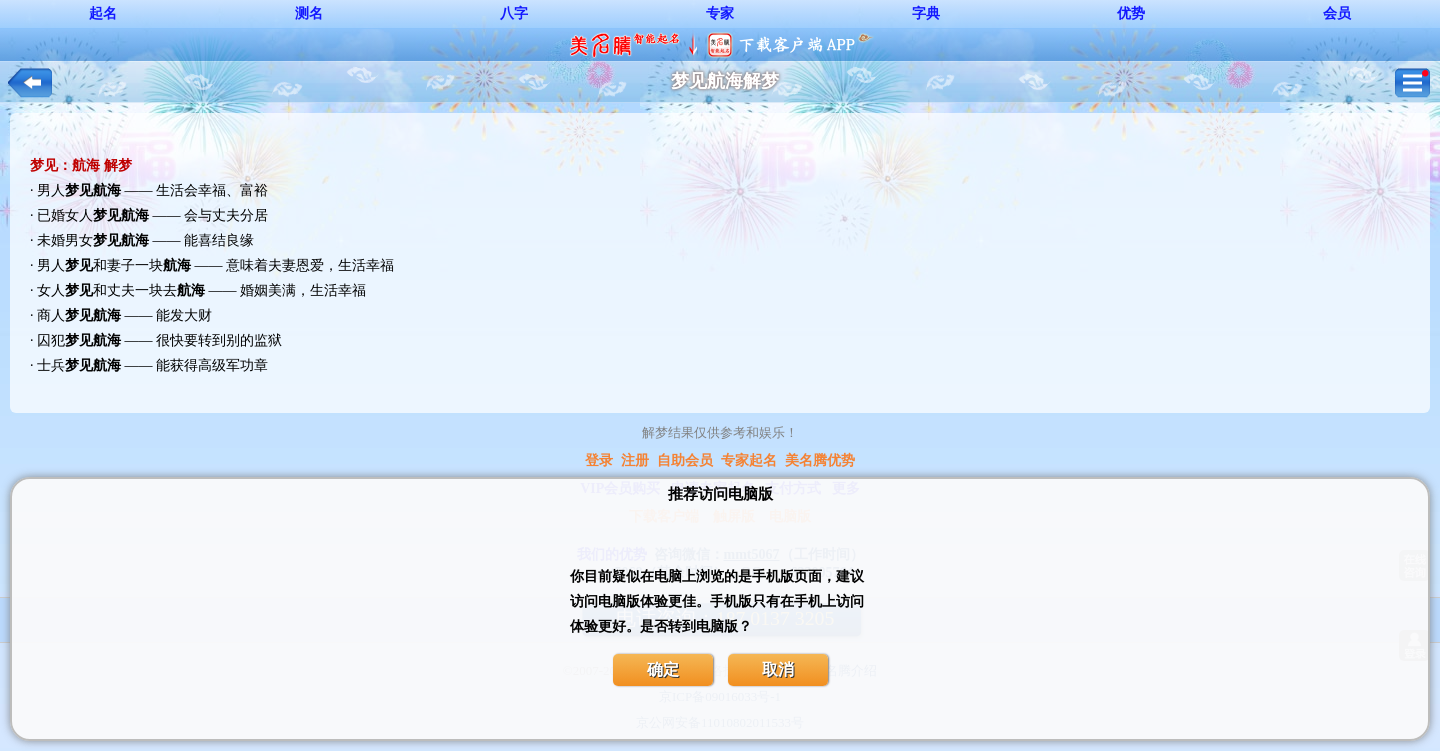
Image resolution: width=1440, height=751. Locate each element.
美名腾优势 (820, 460)
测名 (309, 13)
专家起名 (749, 460)
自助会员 (685, 460)
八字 (514, 13)
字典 (926, 13)
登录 (599, 460)
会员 (1337, 13)
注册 (635, 460)
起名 (103, 13)
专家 (720, 13)
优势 (1131, 13)
